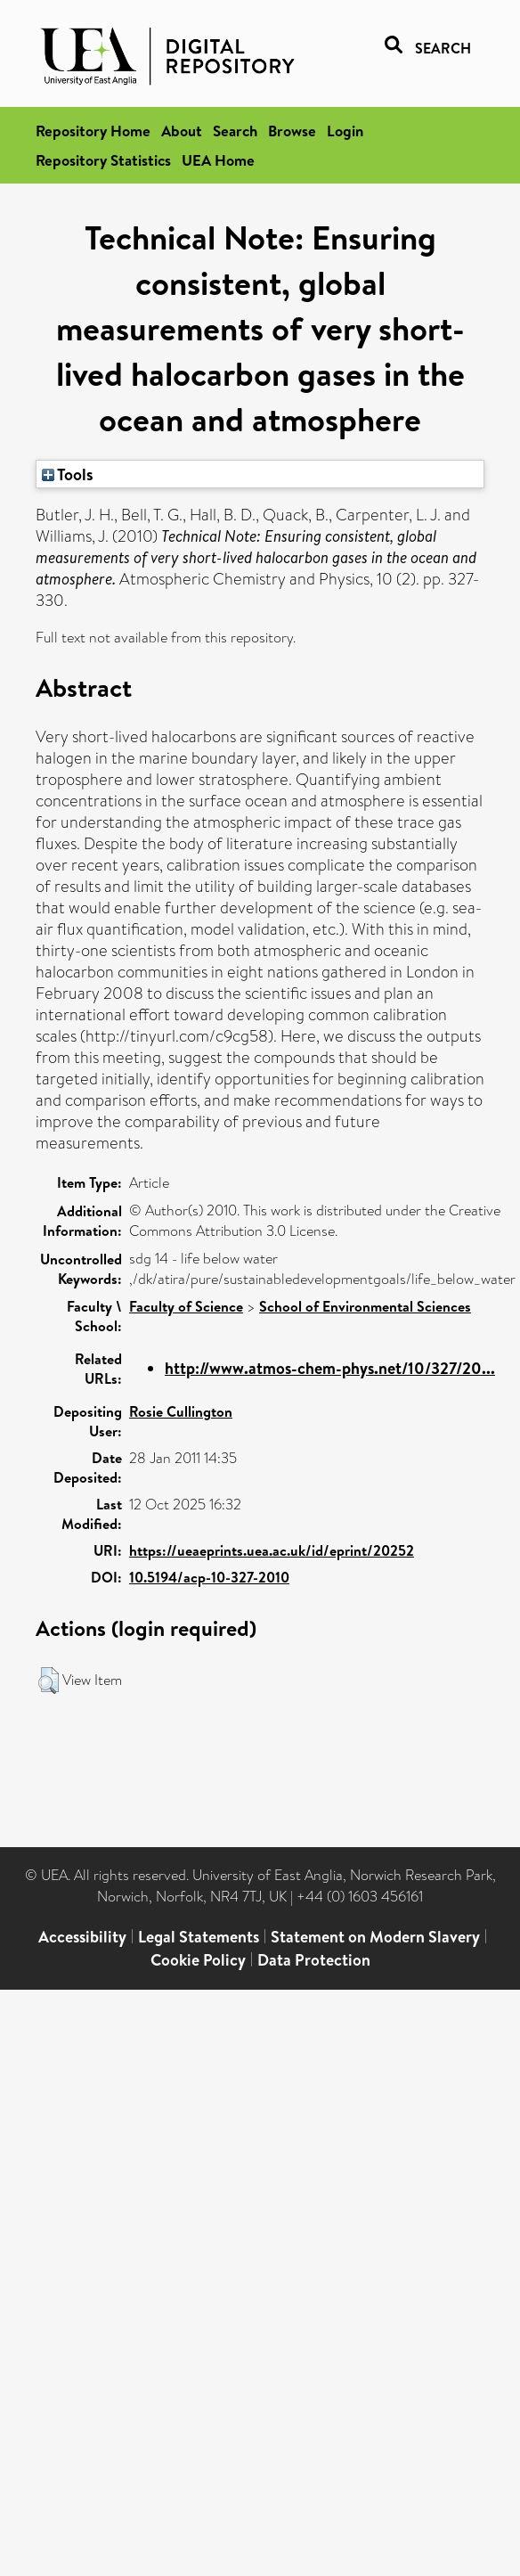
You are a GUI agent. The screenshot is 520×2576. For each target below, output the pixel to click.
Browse (292, 130)
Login (345, 130)
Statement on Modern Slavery (375, 1937)
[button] (48, 1680)
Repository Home (93, 130)
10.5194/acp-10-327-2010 (209, 1577)
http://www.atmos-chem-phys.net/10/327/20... (330, 1368)
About (181, 130)
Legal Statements (198, 1937)
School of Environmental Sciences (365, 1306)
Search (235, 130)
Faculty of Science (186, 1306)
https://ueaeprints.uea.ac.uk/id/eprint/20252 (271, 1550)
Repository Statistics (103, 160)
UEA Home (218, 160)
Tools (67, 474)
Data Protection (313, 1960)
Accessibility (82, 1937)
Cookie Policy (198, 1960)
